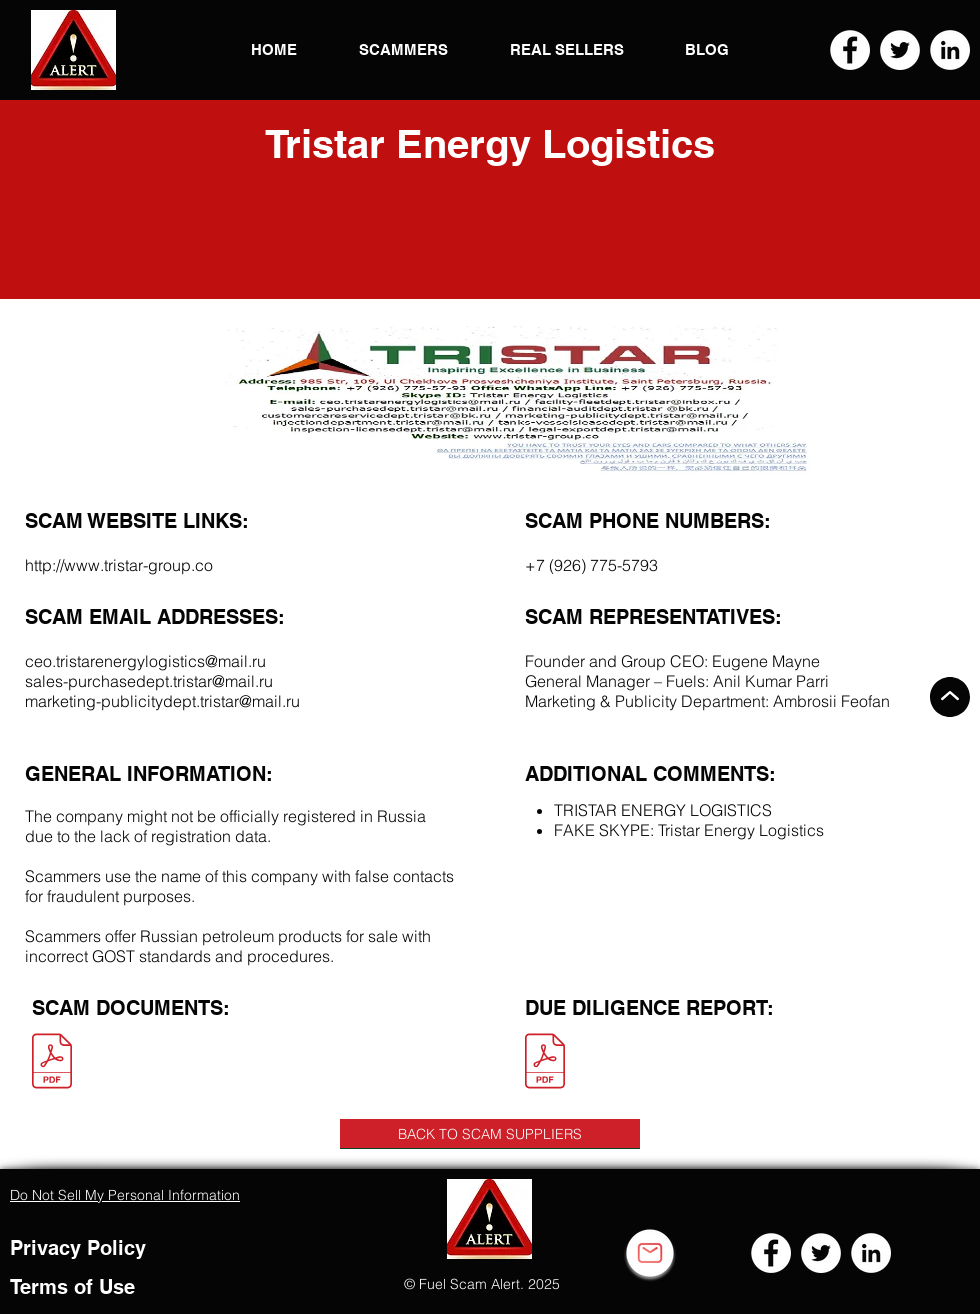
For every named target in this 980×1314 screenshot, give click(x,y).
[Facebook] (850, 50)
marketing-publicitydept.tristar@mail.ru (162, 701)
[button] (73, 50)
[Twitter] (900, 50)
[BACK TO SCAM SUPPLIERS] (490, 1134)
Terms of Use (72, 1287)
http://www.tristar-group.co (119, 565)
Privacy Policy (78, 1248)
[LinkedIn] (950, 50)
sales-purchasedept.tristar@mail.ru (149, 681)
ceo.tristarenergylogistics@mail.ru (145, 661)
